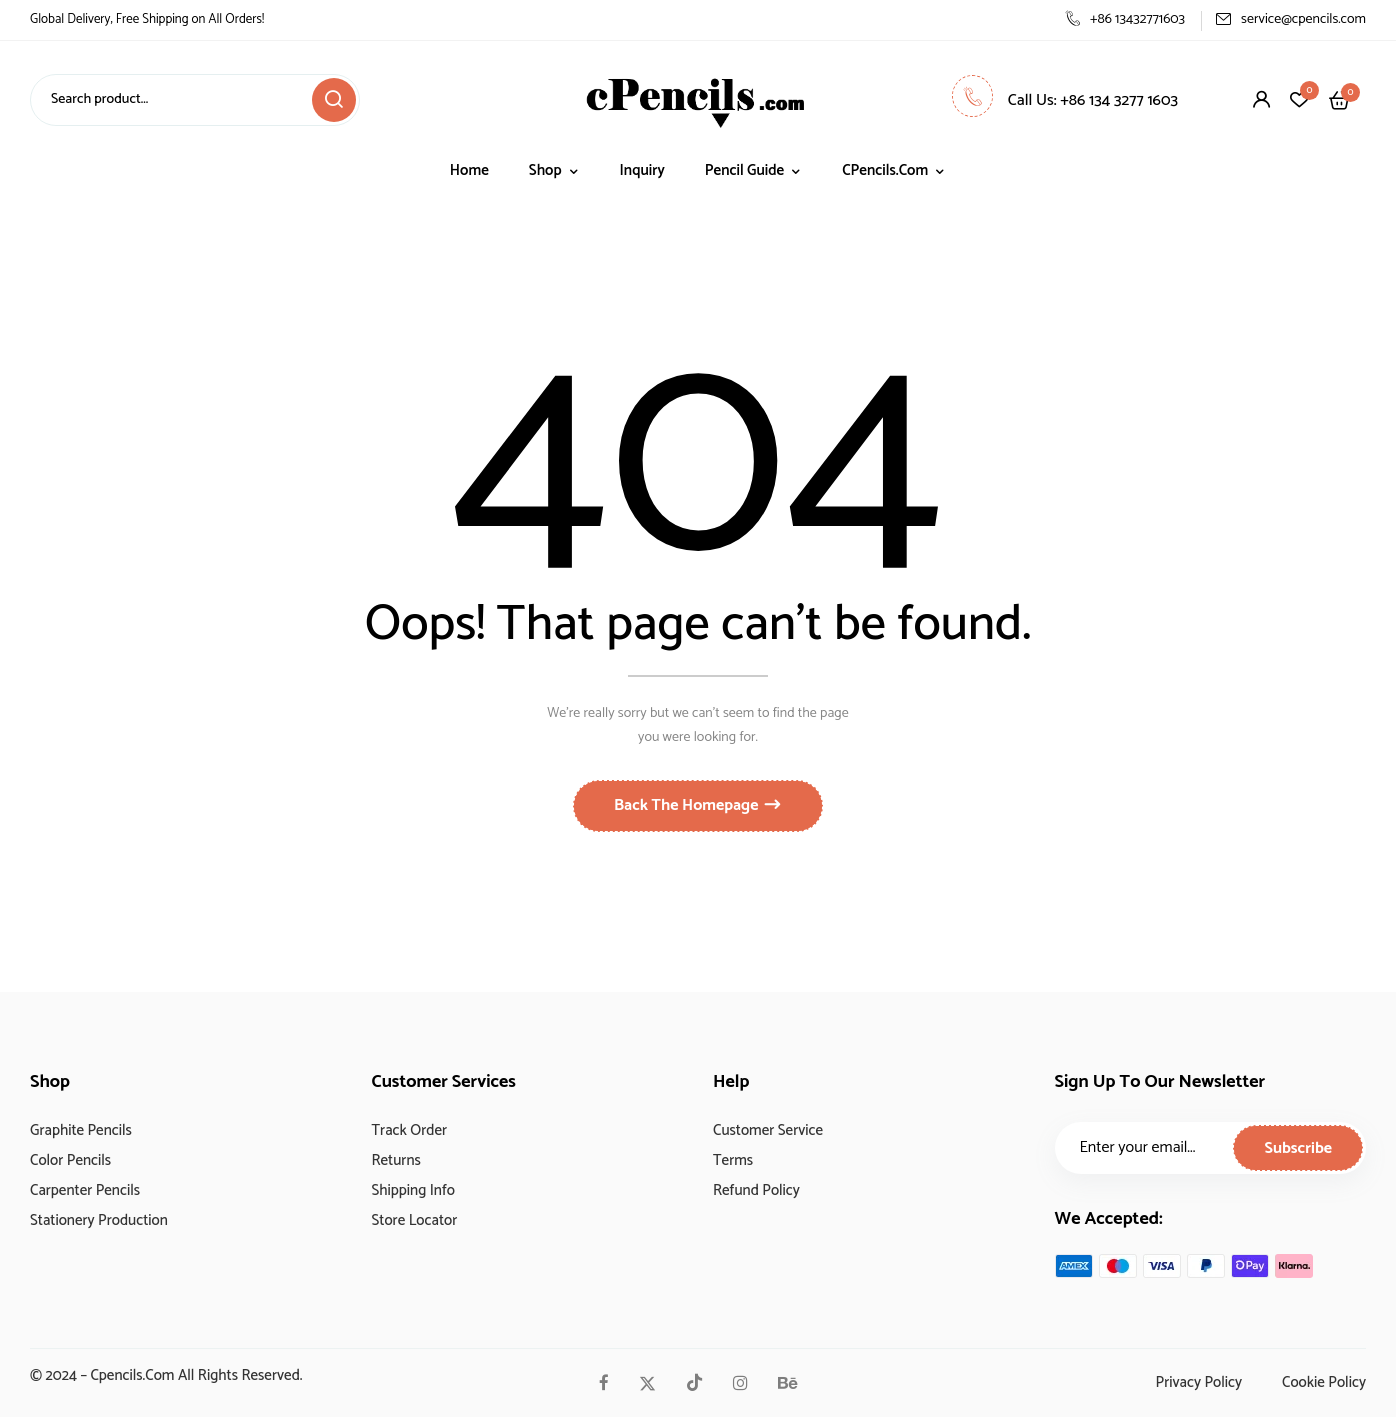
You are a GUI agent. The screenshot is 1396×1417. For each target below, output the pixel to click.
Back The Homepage (688, 805)
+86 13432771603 (1125, 19)
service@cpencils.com (1290, 19)
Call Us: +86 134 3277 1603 (1065, 100)
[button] (1339, 100)
